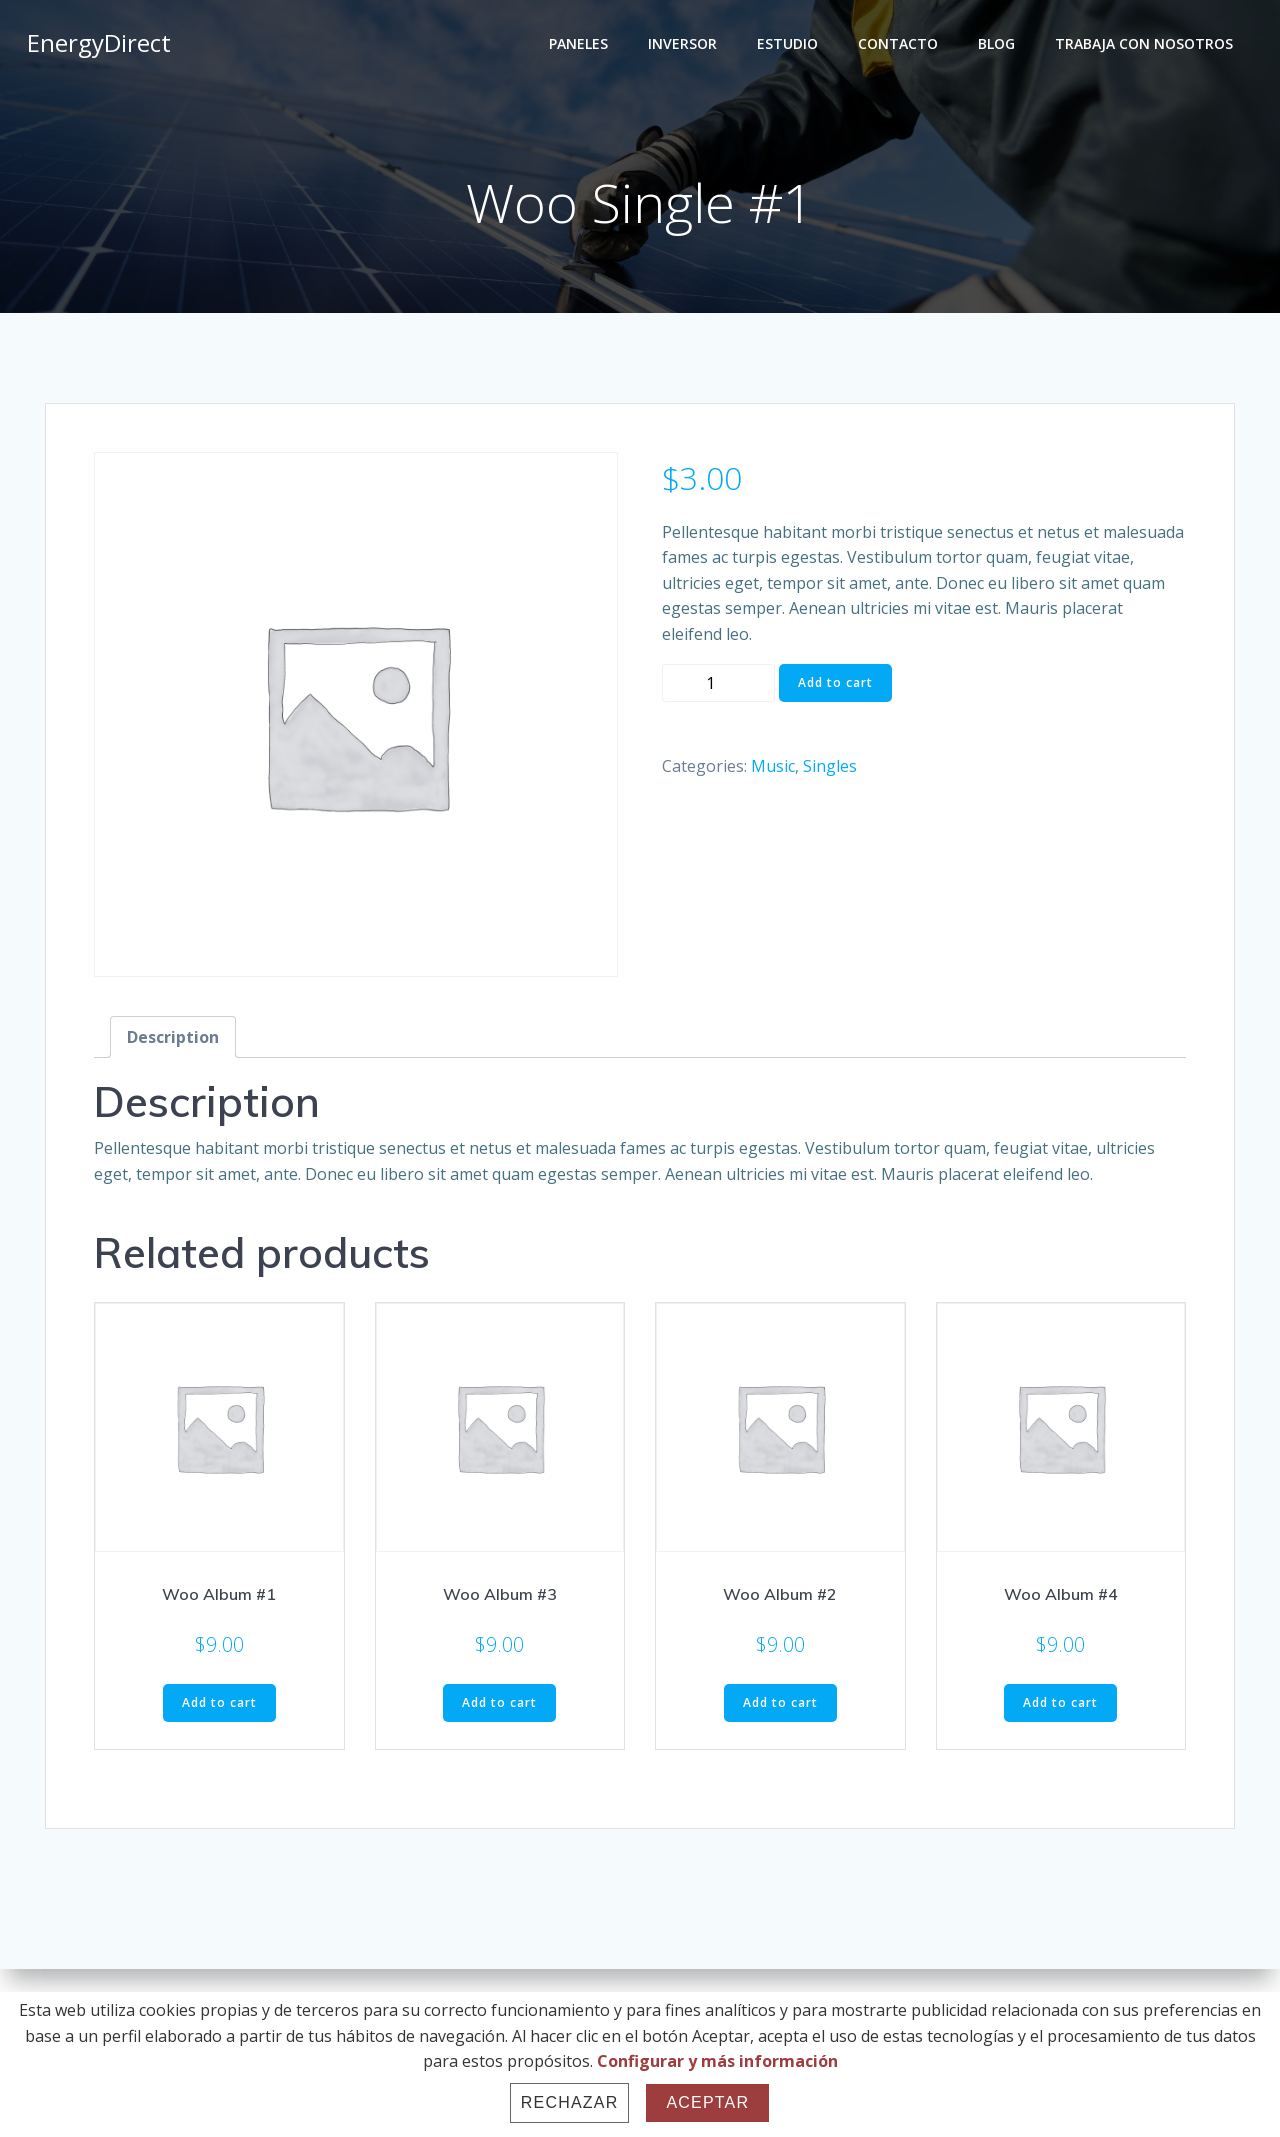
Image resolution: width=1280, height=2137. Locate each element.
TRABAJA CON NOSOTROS (1147, 45)
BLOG (999, 45)
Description (173, 1042)
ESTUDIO (790, 45)
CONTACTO (901, 45)
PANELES (581, 45)
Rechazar (570, 2102)
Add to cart (835, 686)
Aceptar (707, 2102)
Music (773, 771)
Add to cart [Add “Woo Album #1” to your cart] (219, 1706)
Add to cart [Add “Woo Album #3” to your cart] (499, 1706)
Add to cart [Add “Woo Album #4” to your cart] (1060, 1706)
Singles (830, 771)
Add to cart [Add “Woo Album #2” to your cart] (780, 1706)
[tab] (173, 1042)
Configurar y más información (717, 2061)
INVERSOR (685, 45)
